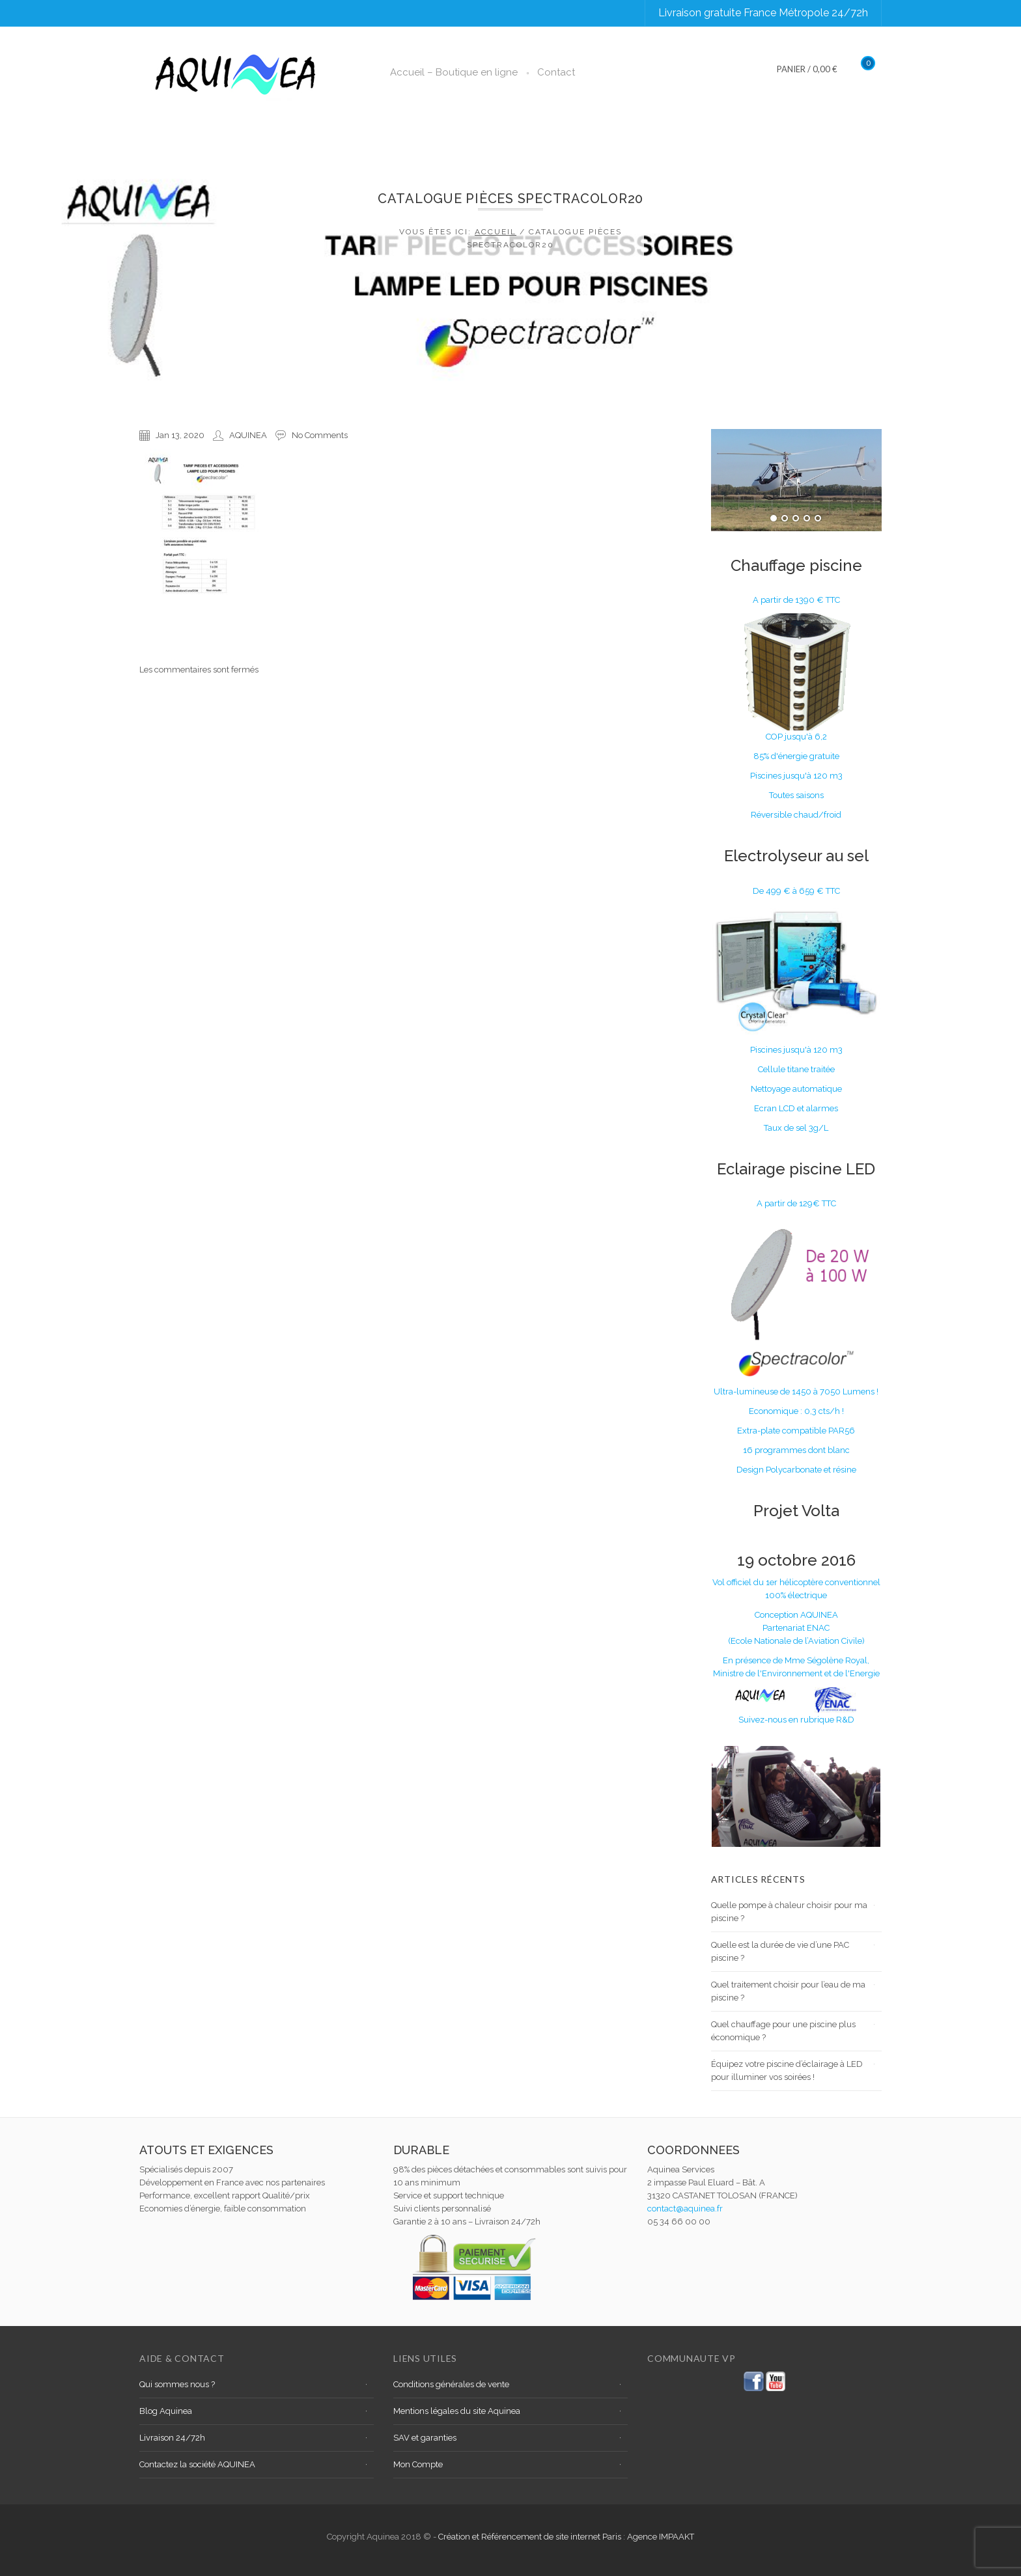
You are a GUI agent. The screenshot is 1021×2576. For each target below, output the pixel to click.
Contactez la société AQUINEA (197, 2464)
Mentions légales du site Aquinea (456, 2411)
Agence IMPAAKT (660, 2536)
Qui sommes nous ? (177, 2384)
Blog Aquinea (165, 2411)
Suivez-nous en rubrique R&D (796, 1719)
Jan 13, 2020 (180, 435)
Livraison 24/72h (172, 2438)
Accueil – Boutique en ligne (454, 72)
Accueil (495, 231)
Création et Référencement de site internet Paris (530, 2536)
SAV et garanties (424, 2438)
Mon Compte (418, 2464)
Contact (556, 72)
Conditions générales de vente (451, 2384)
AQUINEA (248, 435)
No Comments (320, 435)
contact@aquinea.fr (685, 2208)
